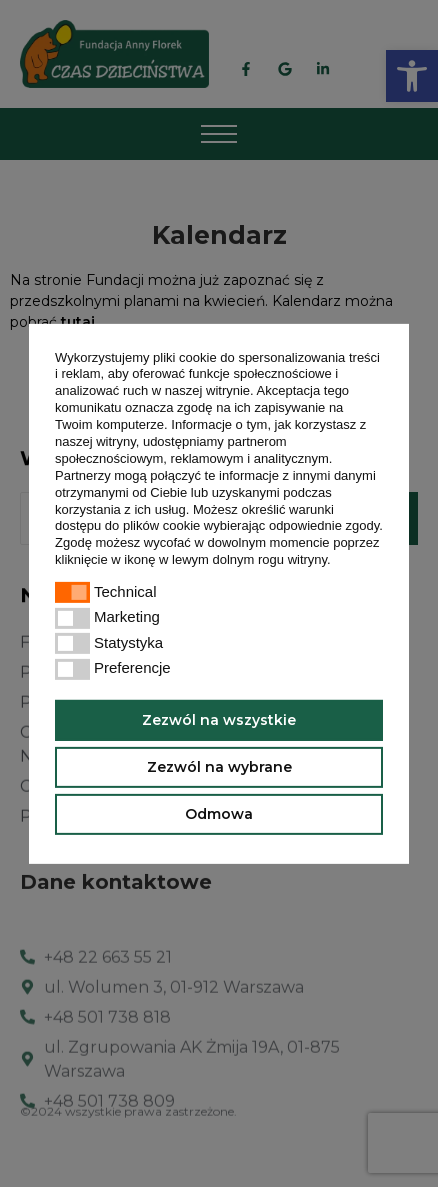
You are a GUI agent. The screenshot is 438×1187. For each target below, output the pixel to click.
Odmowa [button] (219, 814)
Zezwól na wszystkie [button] (219, 720)
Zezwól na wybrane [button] (219, 767)
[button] (336, 561)
